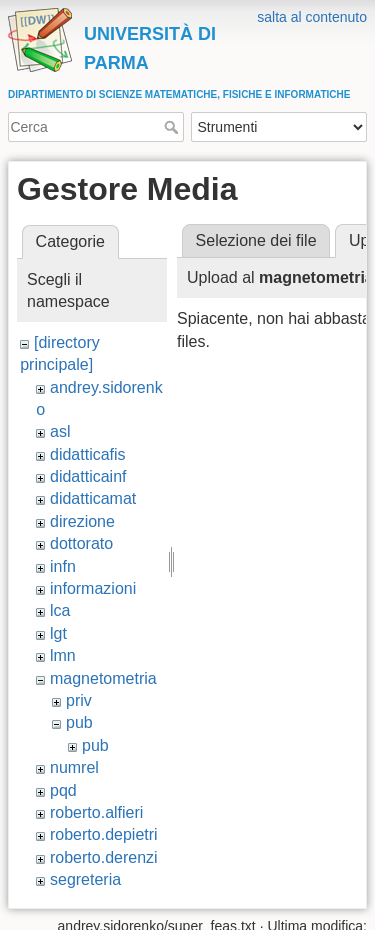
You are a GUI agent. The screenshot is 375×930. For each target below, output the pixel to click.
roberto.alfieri (96, 812)
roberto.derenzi (104, 857)
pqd (63, 790)
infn (63, 566)
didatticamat (93, 498)
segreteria (85, 879)
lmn (63, 655)
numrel (74, 767)
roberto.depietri (104, 834)
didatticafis (88, 454)
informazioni (93, 588)
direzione (82, 521)
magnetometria (103, 678)
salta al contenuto (312, 17)
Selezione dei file (256, 240)
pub (79, 722)
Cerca (173, 127)
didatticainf (88, 476)
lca (60, 610)
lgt (58, 633)
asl (60, 431)
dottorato (81, 543)
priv (79, 700)
